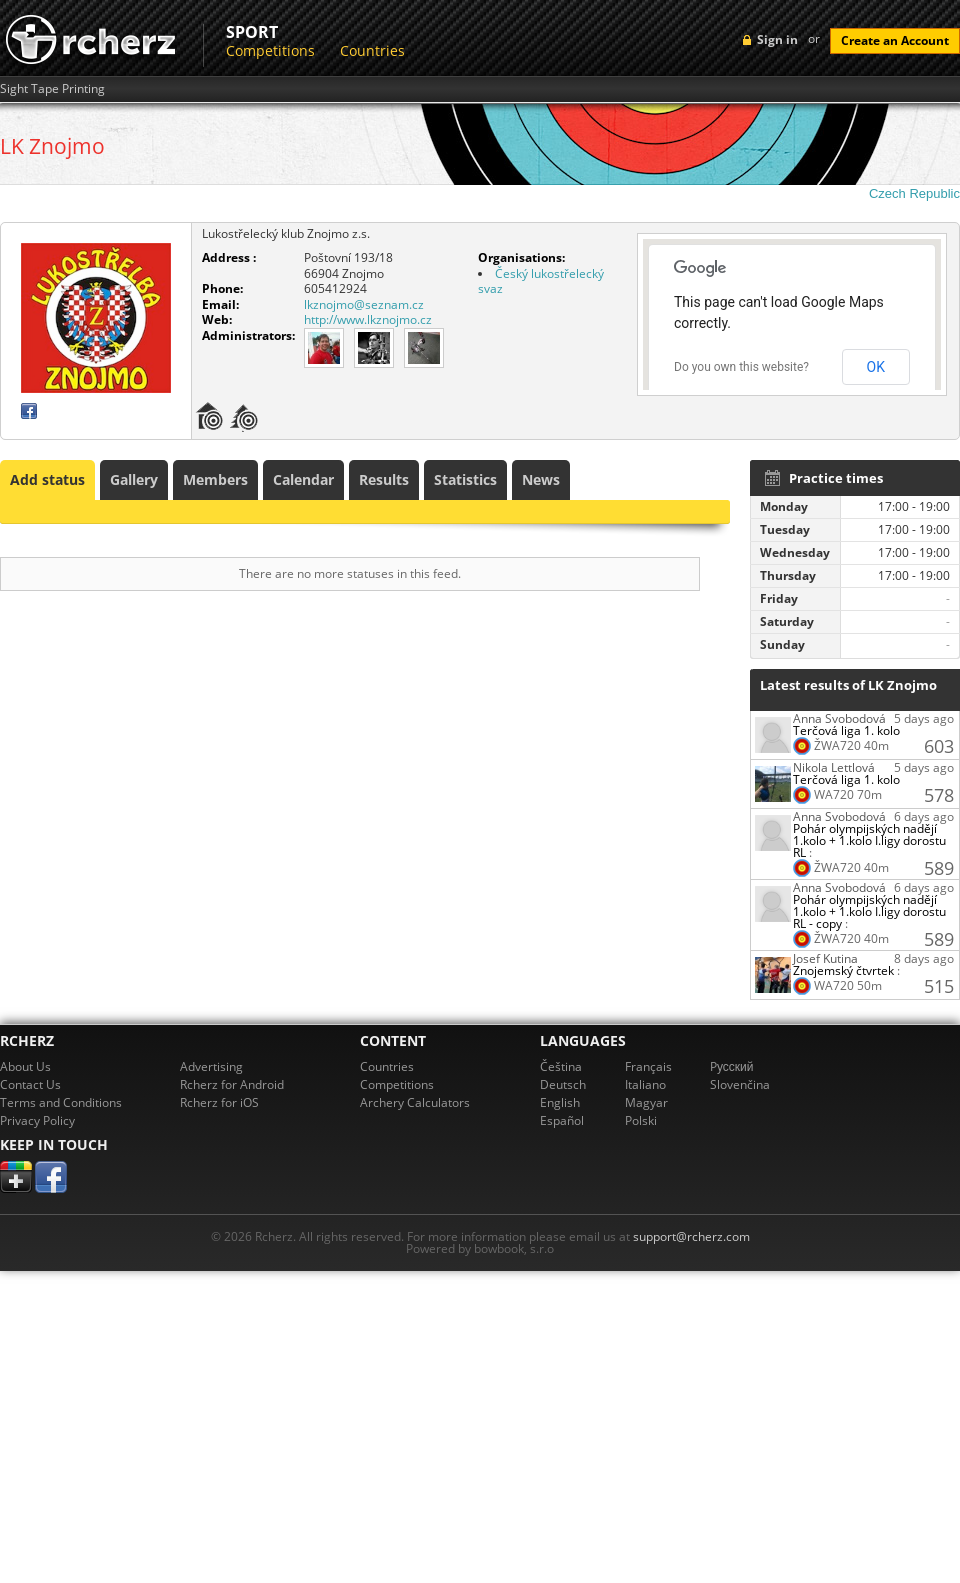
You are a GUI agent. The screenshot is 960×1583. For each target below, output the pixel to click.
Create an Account (895, 40)
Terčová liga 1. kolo (846, 730)
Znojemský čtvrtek (843, 970)
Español (562, 1120)
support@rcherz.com (691, 1236)
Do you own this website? (741, 367)
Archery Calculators (415, 1102)
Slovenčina (740, 1084)
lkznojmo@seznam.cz (364, 304)
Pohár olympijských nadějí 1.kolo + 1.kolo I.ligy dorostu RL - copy (869, 911)
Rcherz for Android (232, 1084)
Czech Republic (914, 193)
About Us (25, 1066)
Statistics (465, 479)
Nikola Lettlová (834, 767)
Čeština (561, 1066)
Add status (47, 479)
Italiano (645, 1084)
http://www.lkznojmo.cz (368, 319)
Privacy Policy (37, 1120)
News (541, 479)
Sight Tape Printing (52, 89)
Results (384, 479)
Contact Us (30, 1084)
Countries (372, 50)
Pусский (732, 1066)
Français (648, 1066)
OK (876, 367)
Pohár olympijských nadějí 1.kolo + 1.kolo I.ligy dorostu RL (869, 840)
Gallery (134, 479)
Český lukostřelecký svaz (541, 281)
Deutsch (563, 1084)
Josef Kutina (825, 958)
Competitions (270, 50)
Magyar (646, 1102)
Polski (641, 1120)
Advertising (211, 1066)
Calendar (303, 479)
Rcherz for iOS (219, 1102)
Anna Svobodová (839, 718)
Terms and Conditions (61, 1102)
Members (215, 479)
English (560, 1102)
